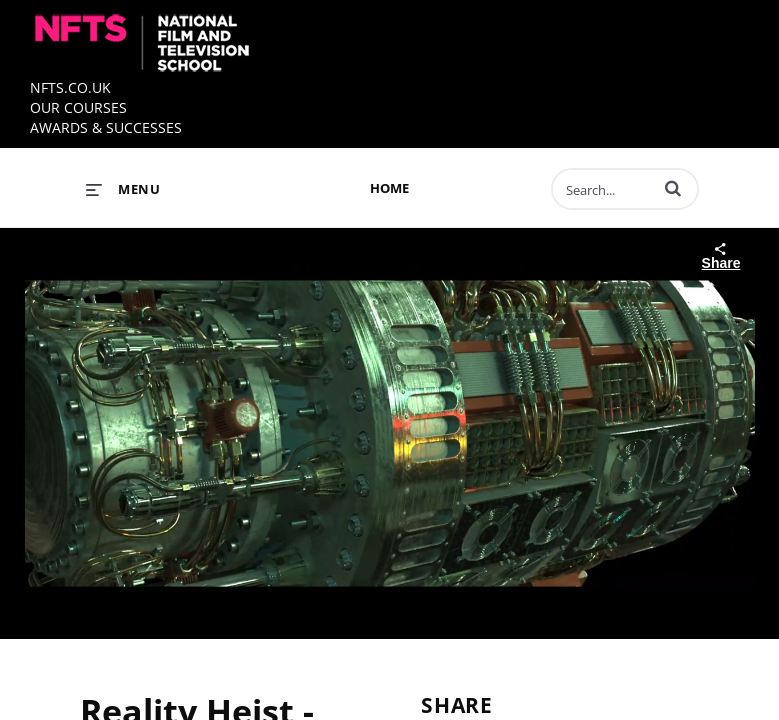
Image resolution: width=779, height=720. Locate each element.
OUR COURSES (78, 107)
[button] (673, 188)
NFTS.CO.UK (70, 87)
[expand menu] (123, 189)
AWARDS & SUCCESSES (106, 127)
